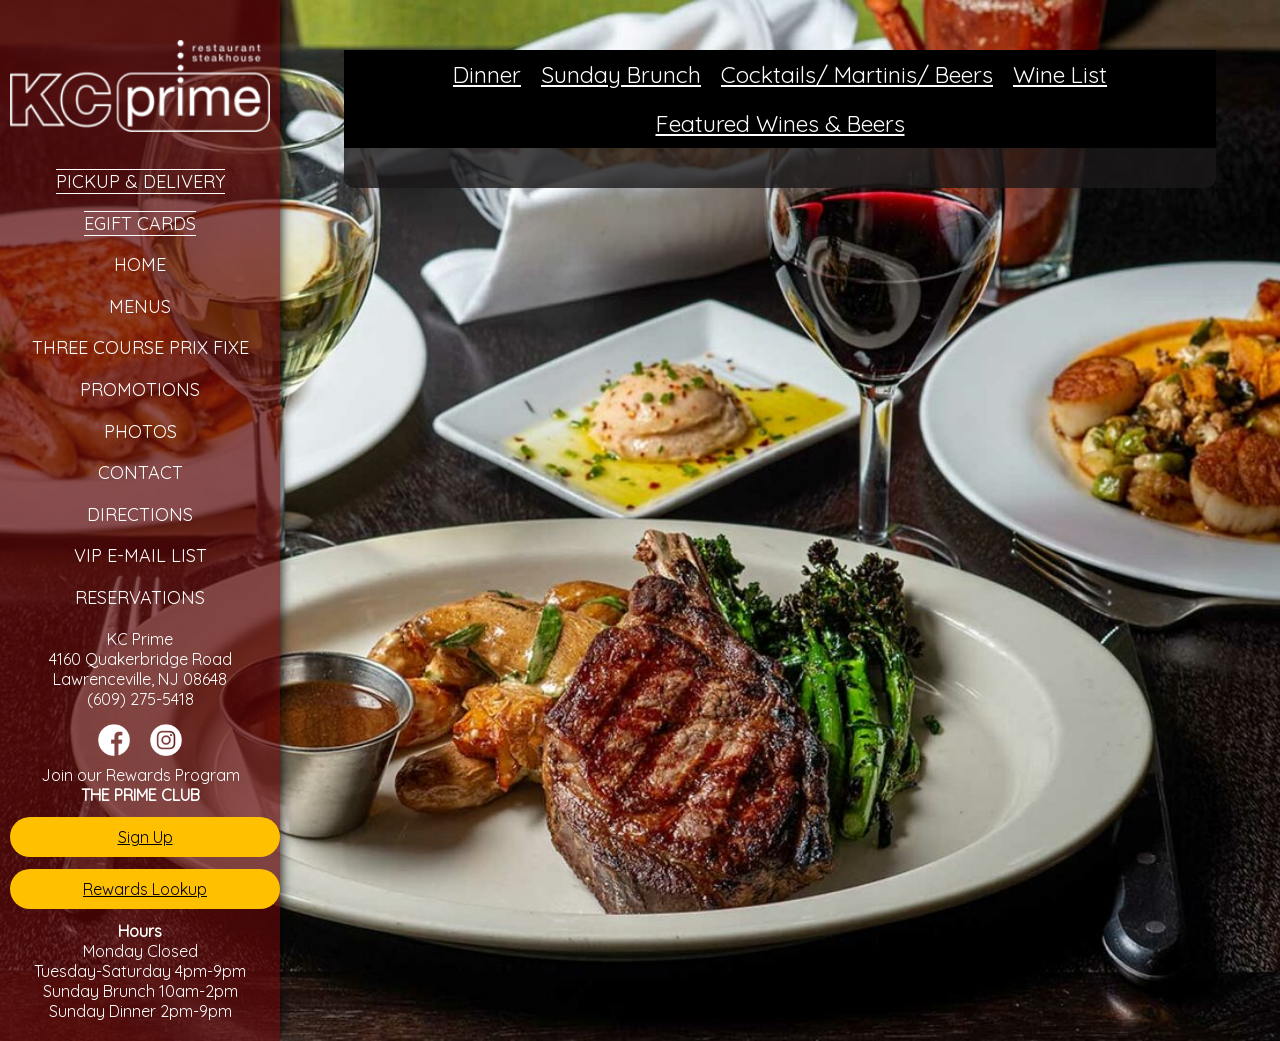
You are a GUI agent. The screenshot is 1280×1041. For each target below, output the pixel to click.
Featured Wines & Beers (780, 123)
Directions (140, 514)
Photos (140, 431)
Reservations (140, 597)
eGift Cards (140, 223)
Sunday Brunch (621, 74)
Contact (140, 472)
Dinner (487, 74)
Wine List (1060, 74)
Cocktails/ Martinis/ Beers (857, 74)
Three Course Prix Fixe (140, 347)
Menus (140, 306)
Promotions (140, 389)
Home (140, 264)
